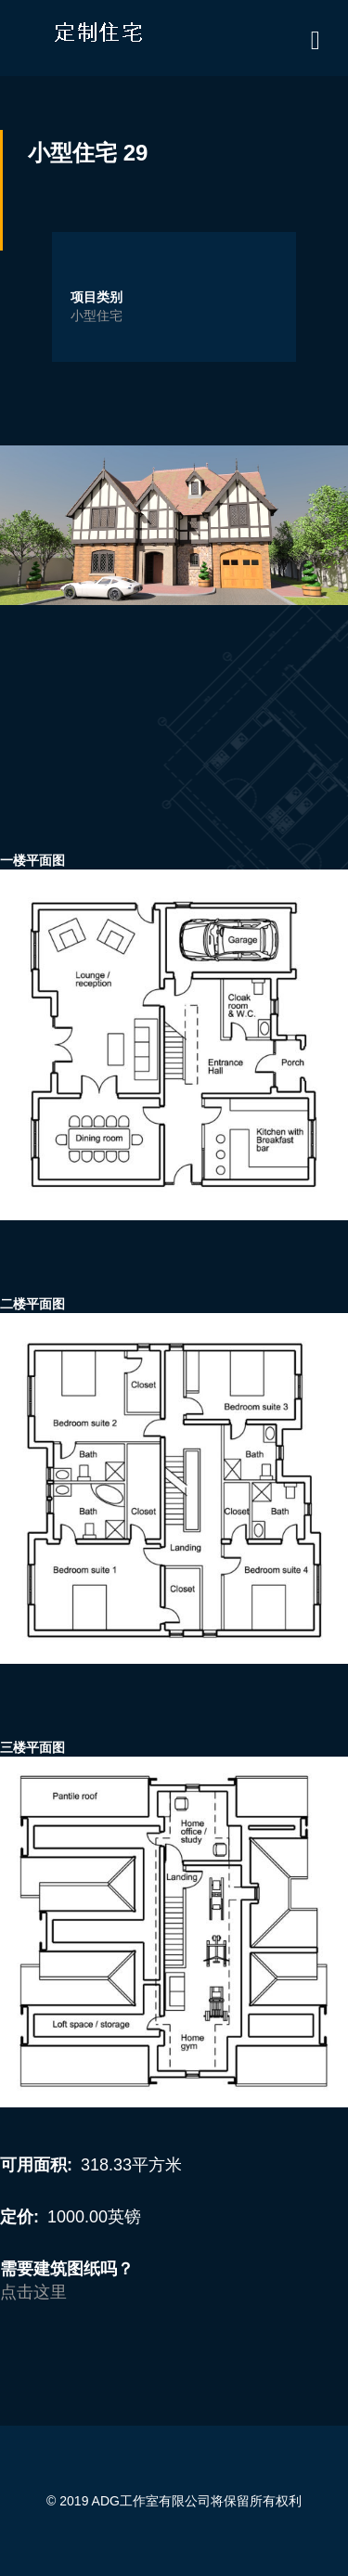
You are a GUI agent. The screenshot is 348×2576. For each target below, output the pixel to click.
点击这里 (33, 2292)
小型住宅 (96, 315)
